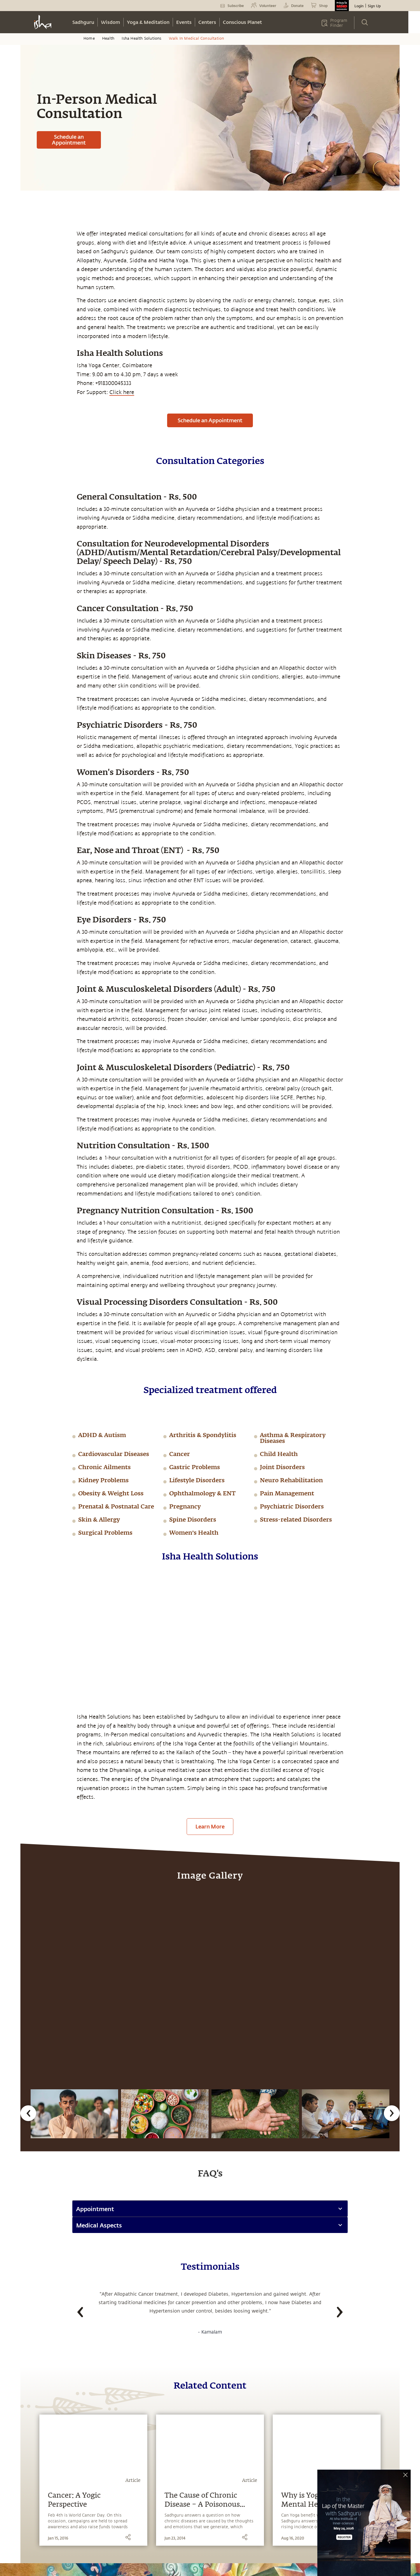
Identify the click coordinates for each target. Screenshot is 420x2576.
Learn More (210, 1826)
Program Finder (338, 23)
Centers (207, 22)
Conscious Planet (242, 22)
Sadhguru (83, 22)
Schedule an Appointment (69, 139)
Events (184, 22)
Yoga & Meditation (148, 22)
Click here (121, 392)
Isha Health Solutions (141, 38)
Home (89, 38)
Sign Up (374, 5)
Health (108, 38)
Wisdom (110, 22)
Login (359, 5)
